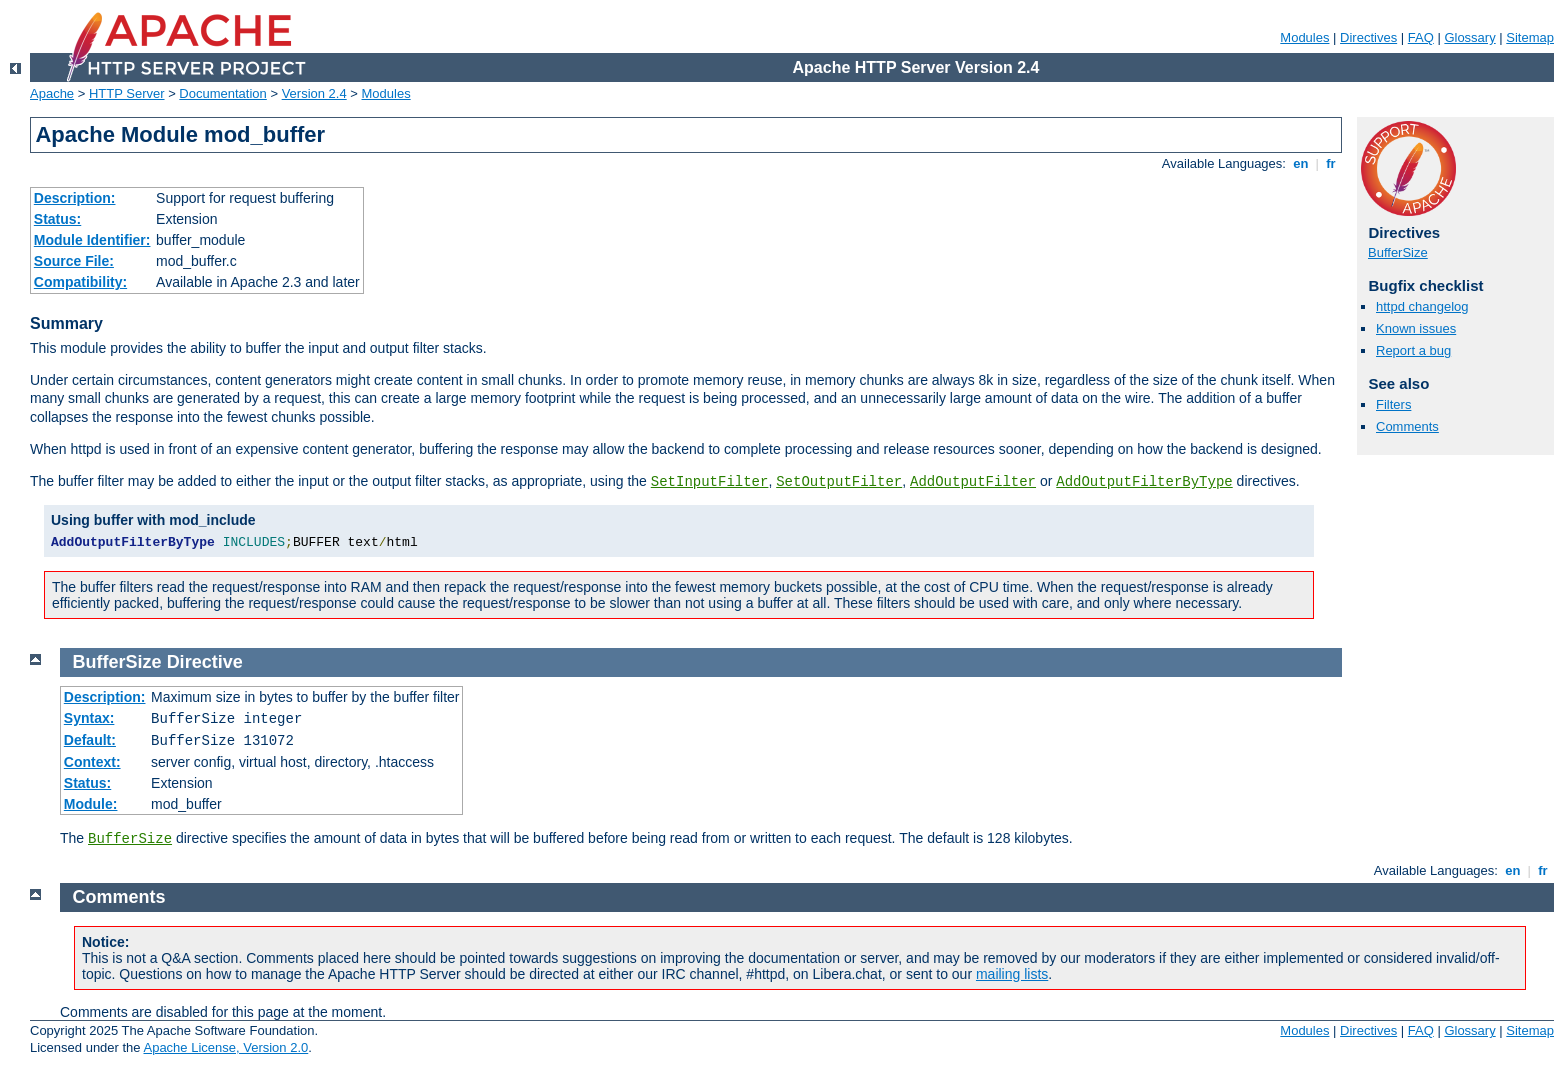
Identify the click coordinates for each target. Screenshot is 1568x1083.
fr (1331, 163)
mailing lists (1012, 974)
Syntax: (89, 718)
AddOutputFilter (973, 482)
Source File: (74, 261)
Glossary (1469, 37)
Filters (1393, 404)
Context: (92, 762)
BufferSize (1398, 252)
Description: (75, 198)
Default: (90, 740)
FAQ (1421, 37)
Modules (1304, 37)
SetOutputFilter (839, 482)
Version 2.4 (314, 93)
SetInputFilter (710, 482)
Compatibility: (80, 282)
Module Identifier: (92, 240)
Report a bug (1413, 350)
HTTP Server (127, 93)
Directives (1368, 37)
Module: (91, 804)
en (1301, 163)
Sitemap (1530, 37)
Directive (205, 662)
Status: (57, 219)
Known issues (1416, 328)
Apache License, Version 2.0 (225, 1047)
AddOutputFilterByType (1144, 482)
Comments (1407, 426)
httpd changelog (1422, 306)
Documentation (222, 93)
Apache (52, 93)
